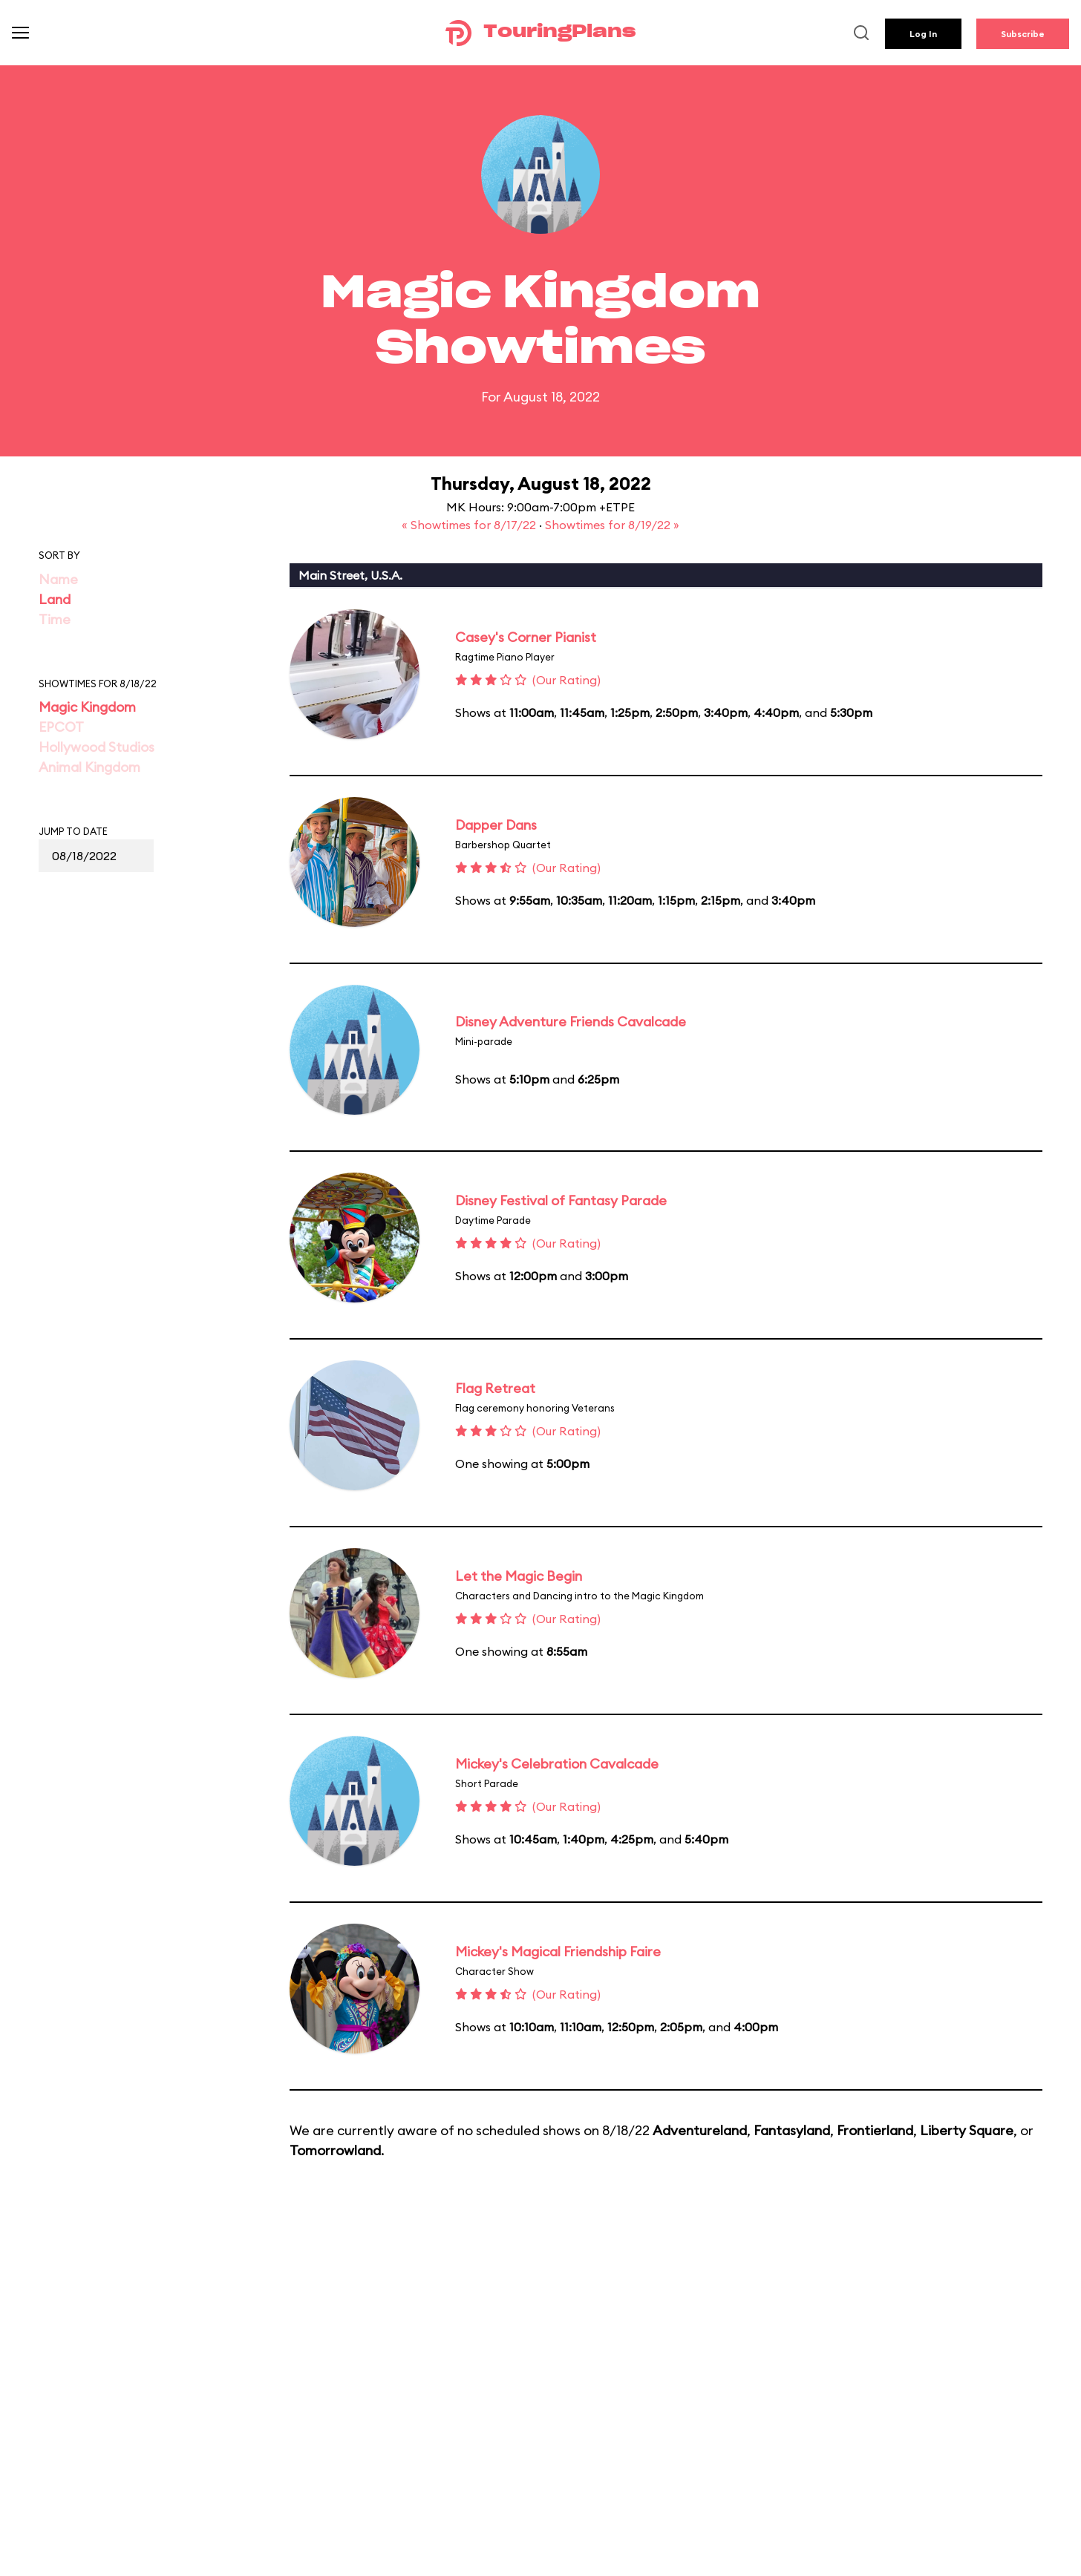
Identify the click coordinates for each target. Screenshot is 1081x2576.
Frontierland (875, 2130)
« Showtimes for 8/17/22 (470, 524)
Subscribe (1023, 33)
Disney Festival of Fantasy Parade (561, 1200)
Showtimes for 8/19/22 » (612, 524)
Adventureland (700, 2130)
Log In (923, 33)
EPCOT (61, 726)
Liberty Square (966, 2130)
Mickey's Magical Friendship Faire (558, 1951)
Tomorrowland (335, 2150)
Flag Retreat (495, 1388)
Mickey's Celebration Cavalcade (557, 1763)
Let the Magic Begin (518, 1575)
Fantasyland (792, 2130)
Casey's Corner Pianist (525, 637)
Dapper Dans (496, 824)
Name (58, 579)
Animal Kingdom (89, 767)
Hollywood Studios (96, 747)
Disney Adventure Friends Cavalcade (570, 1021)
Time (55, 619)
